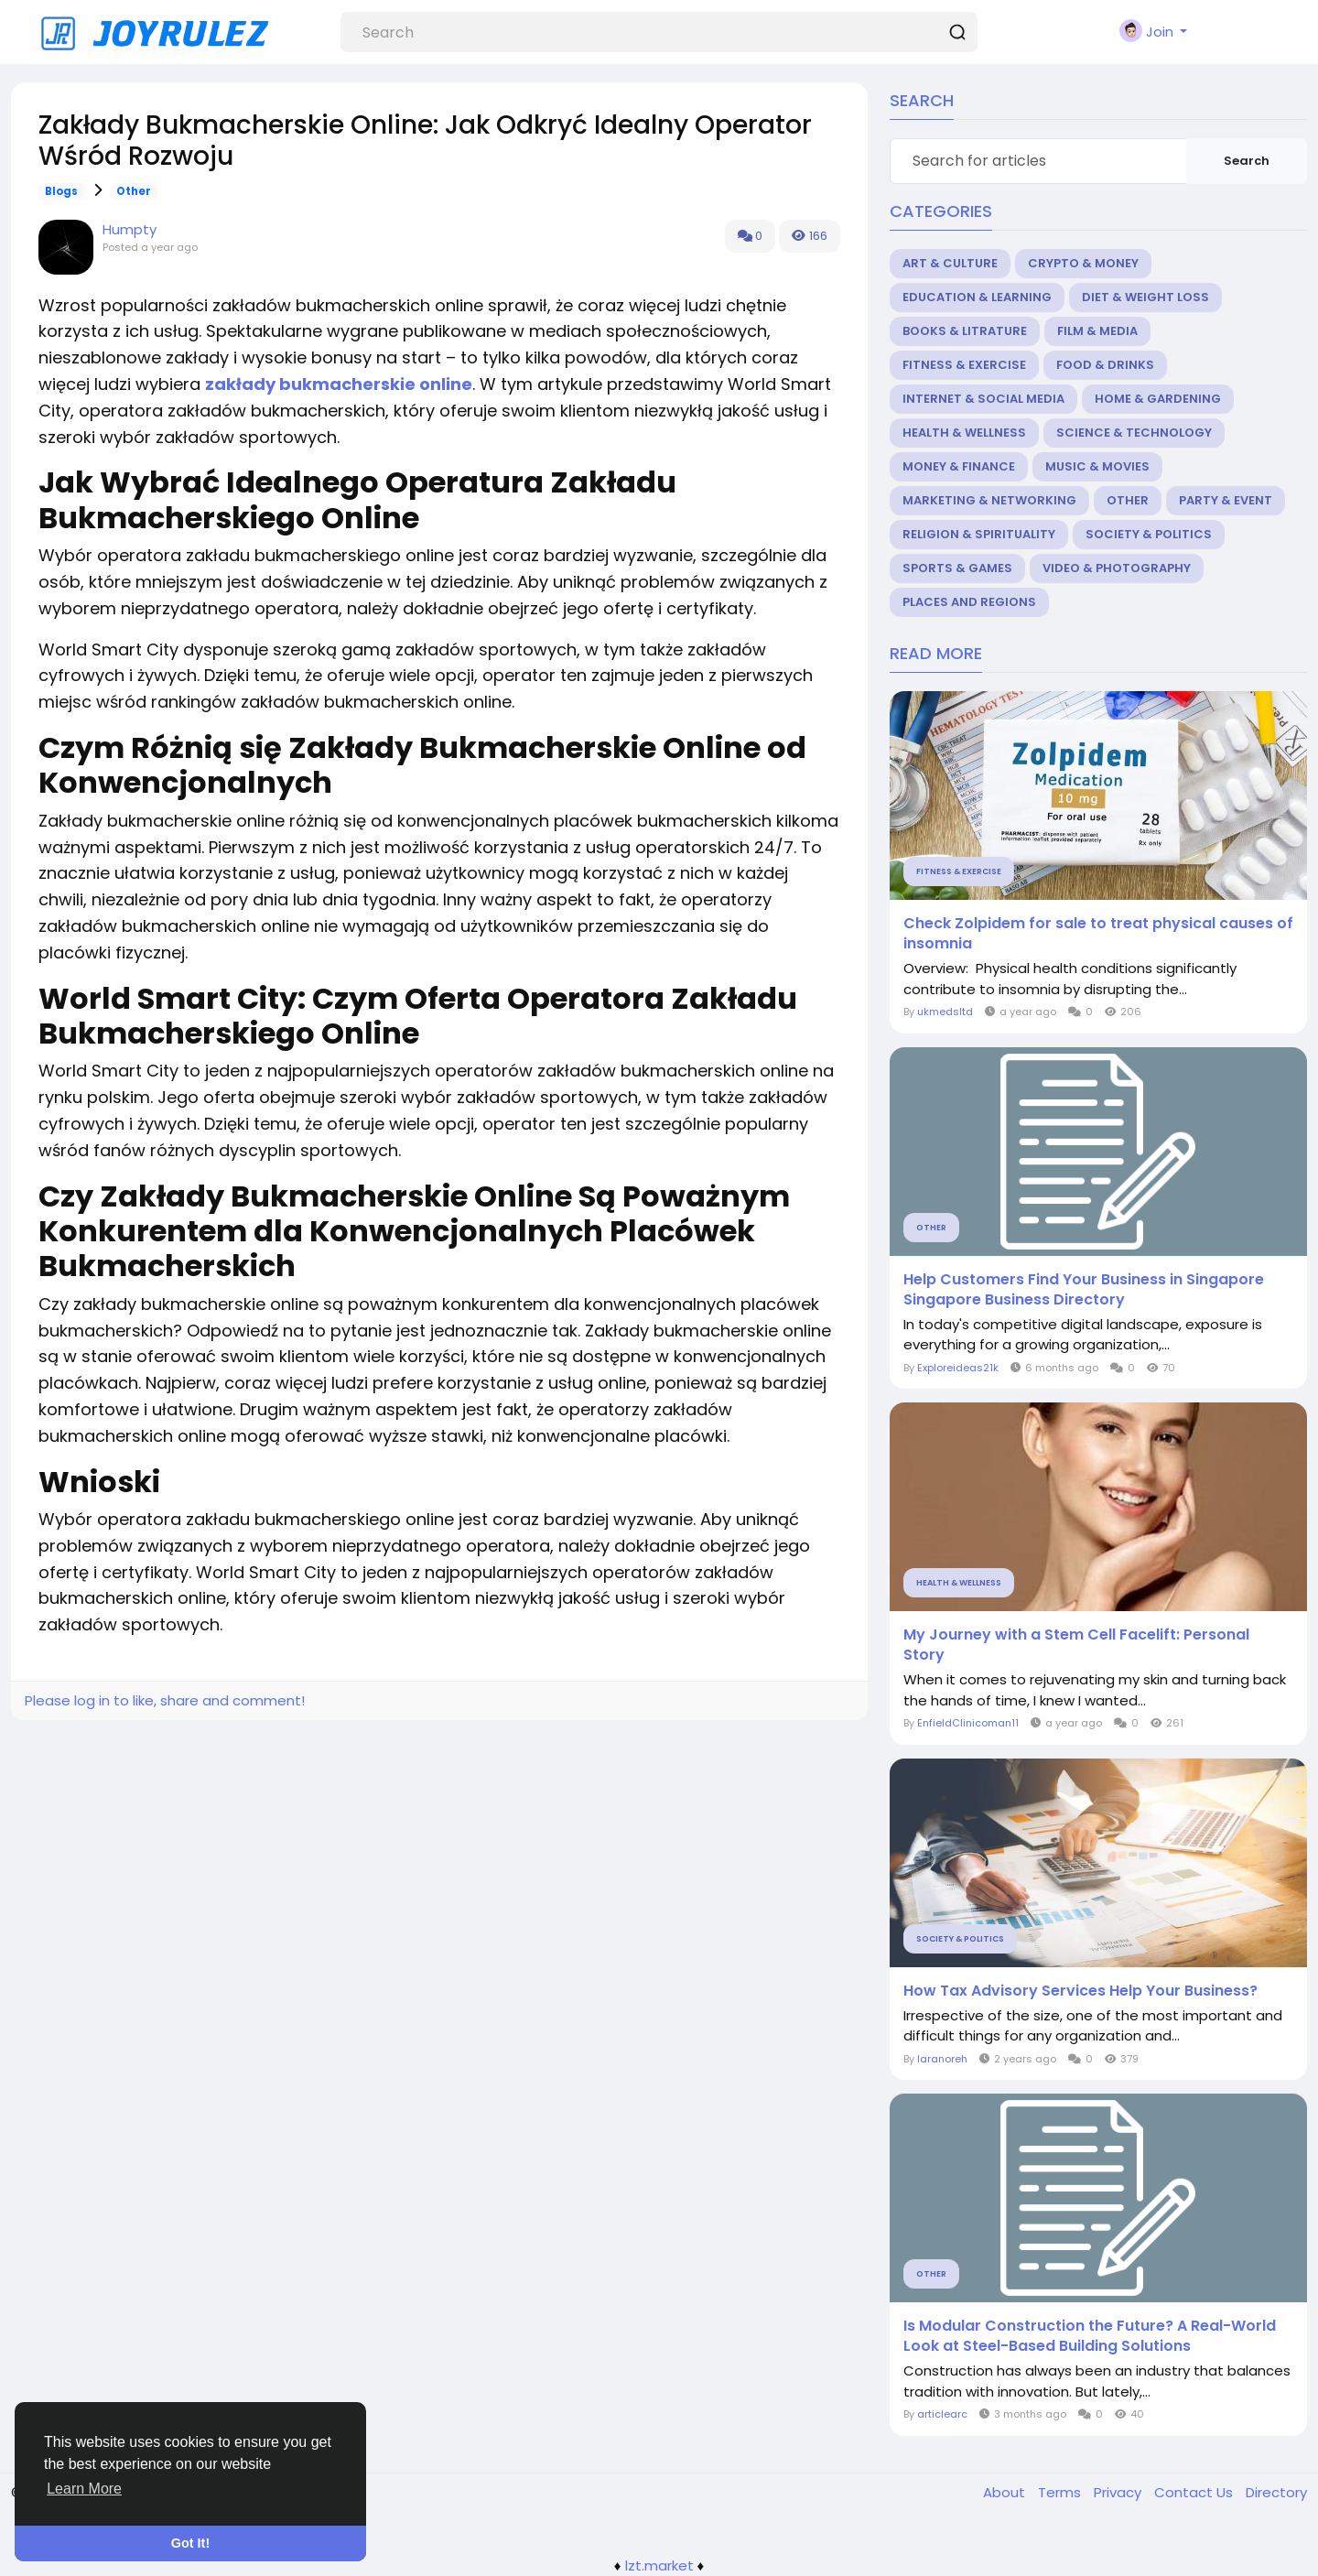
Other (133, 191)
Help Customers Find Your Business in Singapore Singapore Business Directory (1083, 1290)
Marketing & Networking (989, 500)
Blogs (61, 191)
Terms (1061, 2492)
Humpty (130, 229)
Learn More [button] (84, 2488)
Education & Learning (977, 297)
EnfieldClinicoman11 (968, 1723)
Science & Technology (1134, 432)
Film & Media (1097, 331)
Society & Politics (1149, 534)
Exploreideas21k (958, 1367)
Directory (1276, 2492)
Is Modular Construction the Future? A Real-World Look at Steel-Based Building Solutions (1089, 2336)
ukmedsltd (945, 1011)
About (1006, 2492)
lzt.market (659, 2565)
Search (1246, 160)
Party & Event (1225, 500)
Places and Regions (969, 602)
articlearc (942, 2414)
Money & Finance (958, 466)
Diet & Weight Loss (1145, 297)
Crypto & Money (1083, 263)
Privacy (1119, 2492)
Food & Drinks (1105, 364)
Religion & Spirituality (978, 534)
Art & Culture (950, 263)
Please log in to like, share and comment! (165, 1700)
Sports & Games (957, 568)
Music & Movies (1097, 466)
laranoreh (942, 2058)
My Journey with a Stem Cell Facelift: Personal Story (1076, 1645)
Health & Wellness (964, 432)
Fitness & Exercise (964, 364)
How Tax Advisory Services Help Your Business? (1080, 1991)
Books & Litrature (964, 331)
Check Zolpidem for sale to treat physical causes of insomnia (1098, 934)
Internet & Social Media (983, 398)
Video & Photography (1117, 568)
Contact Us (1195, 2492)
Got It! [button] (190, 2543)
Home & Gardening (1158, 398)
